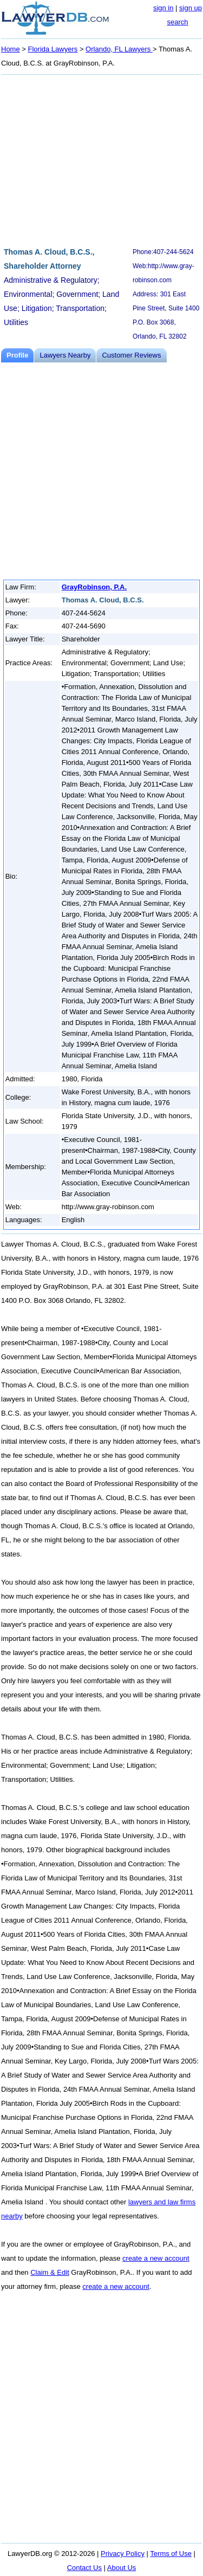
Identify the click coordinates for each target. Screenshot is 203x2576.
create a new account (155, 2258)
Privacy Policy (123, 2553)
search (177, 22)
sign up (190, 8)
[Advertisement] (101, 159)
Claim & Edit (49, 2272)
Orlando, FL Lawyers (119, 49)
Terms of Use (171, 2553)
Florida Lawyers (53, 49)
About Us (121, 2568)
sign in (163, 8)
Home (10, 49)
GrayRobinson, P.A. (94, 587)
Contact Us (84, 2568)
